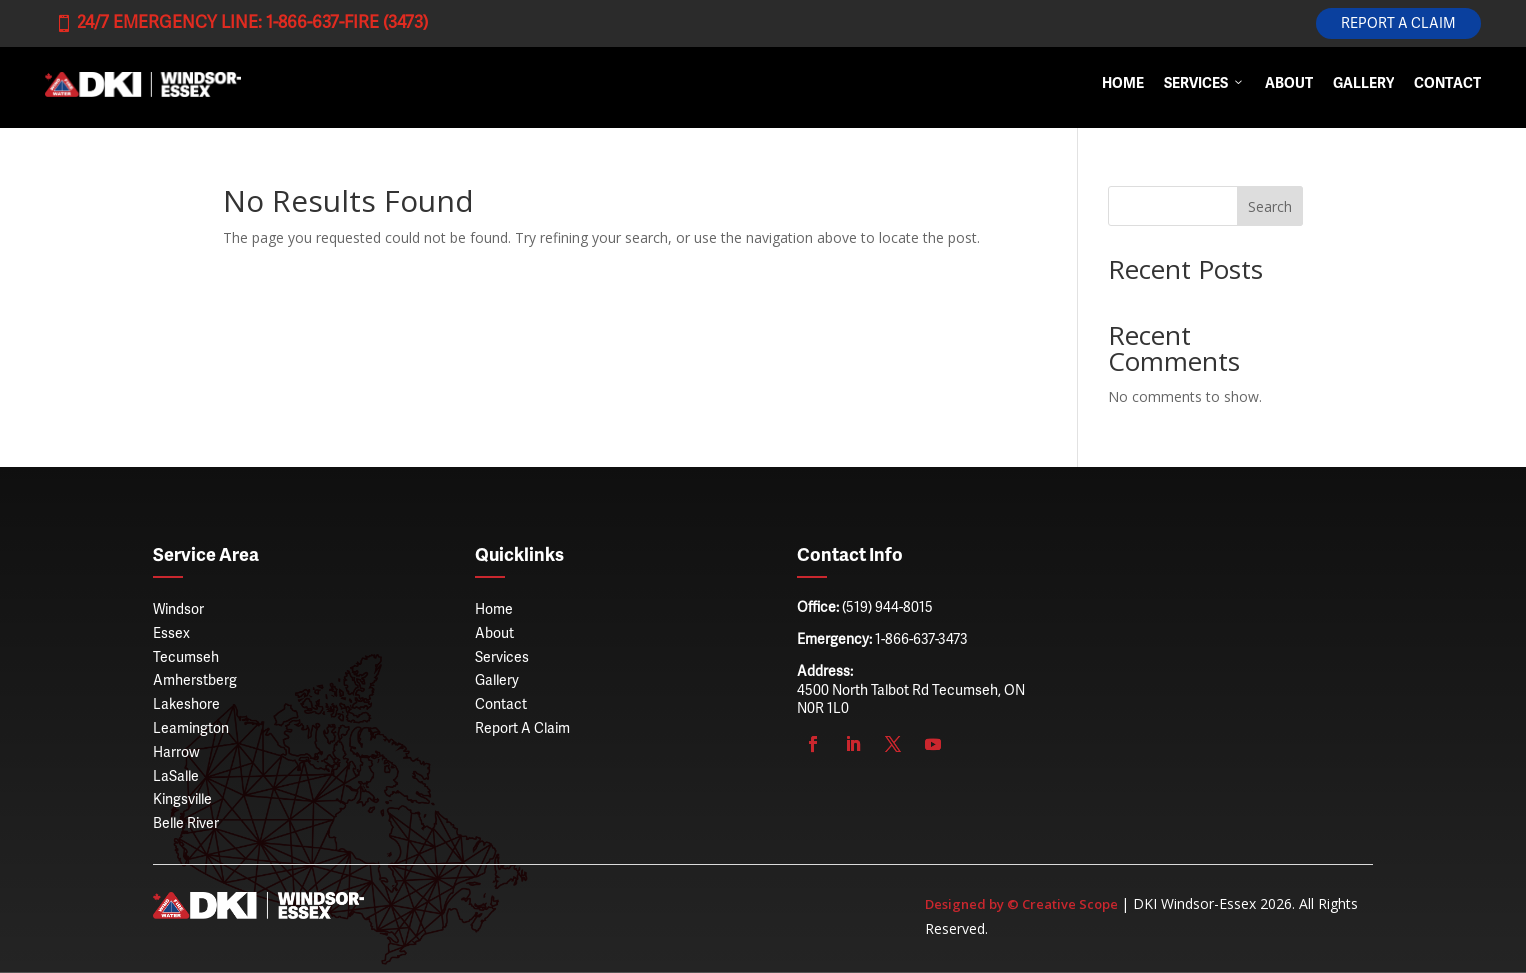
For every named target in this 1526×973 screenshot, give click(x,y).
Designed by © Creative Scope (1023, 904)
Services (1204, 85)
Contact (1447, 84)
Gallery (1363, 84)
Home (1123, 84)
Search (1270, 206)
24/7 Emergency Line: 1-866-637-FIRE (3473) (241, 23)
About (1289, 84)
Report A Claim (1398, 24)
